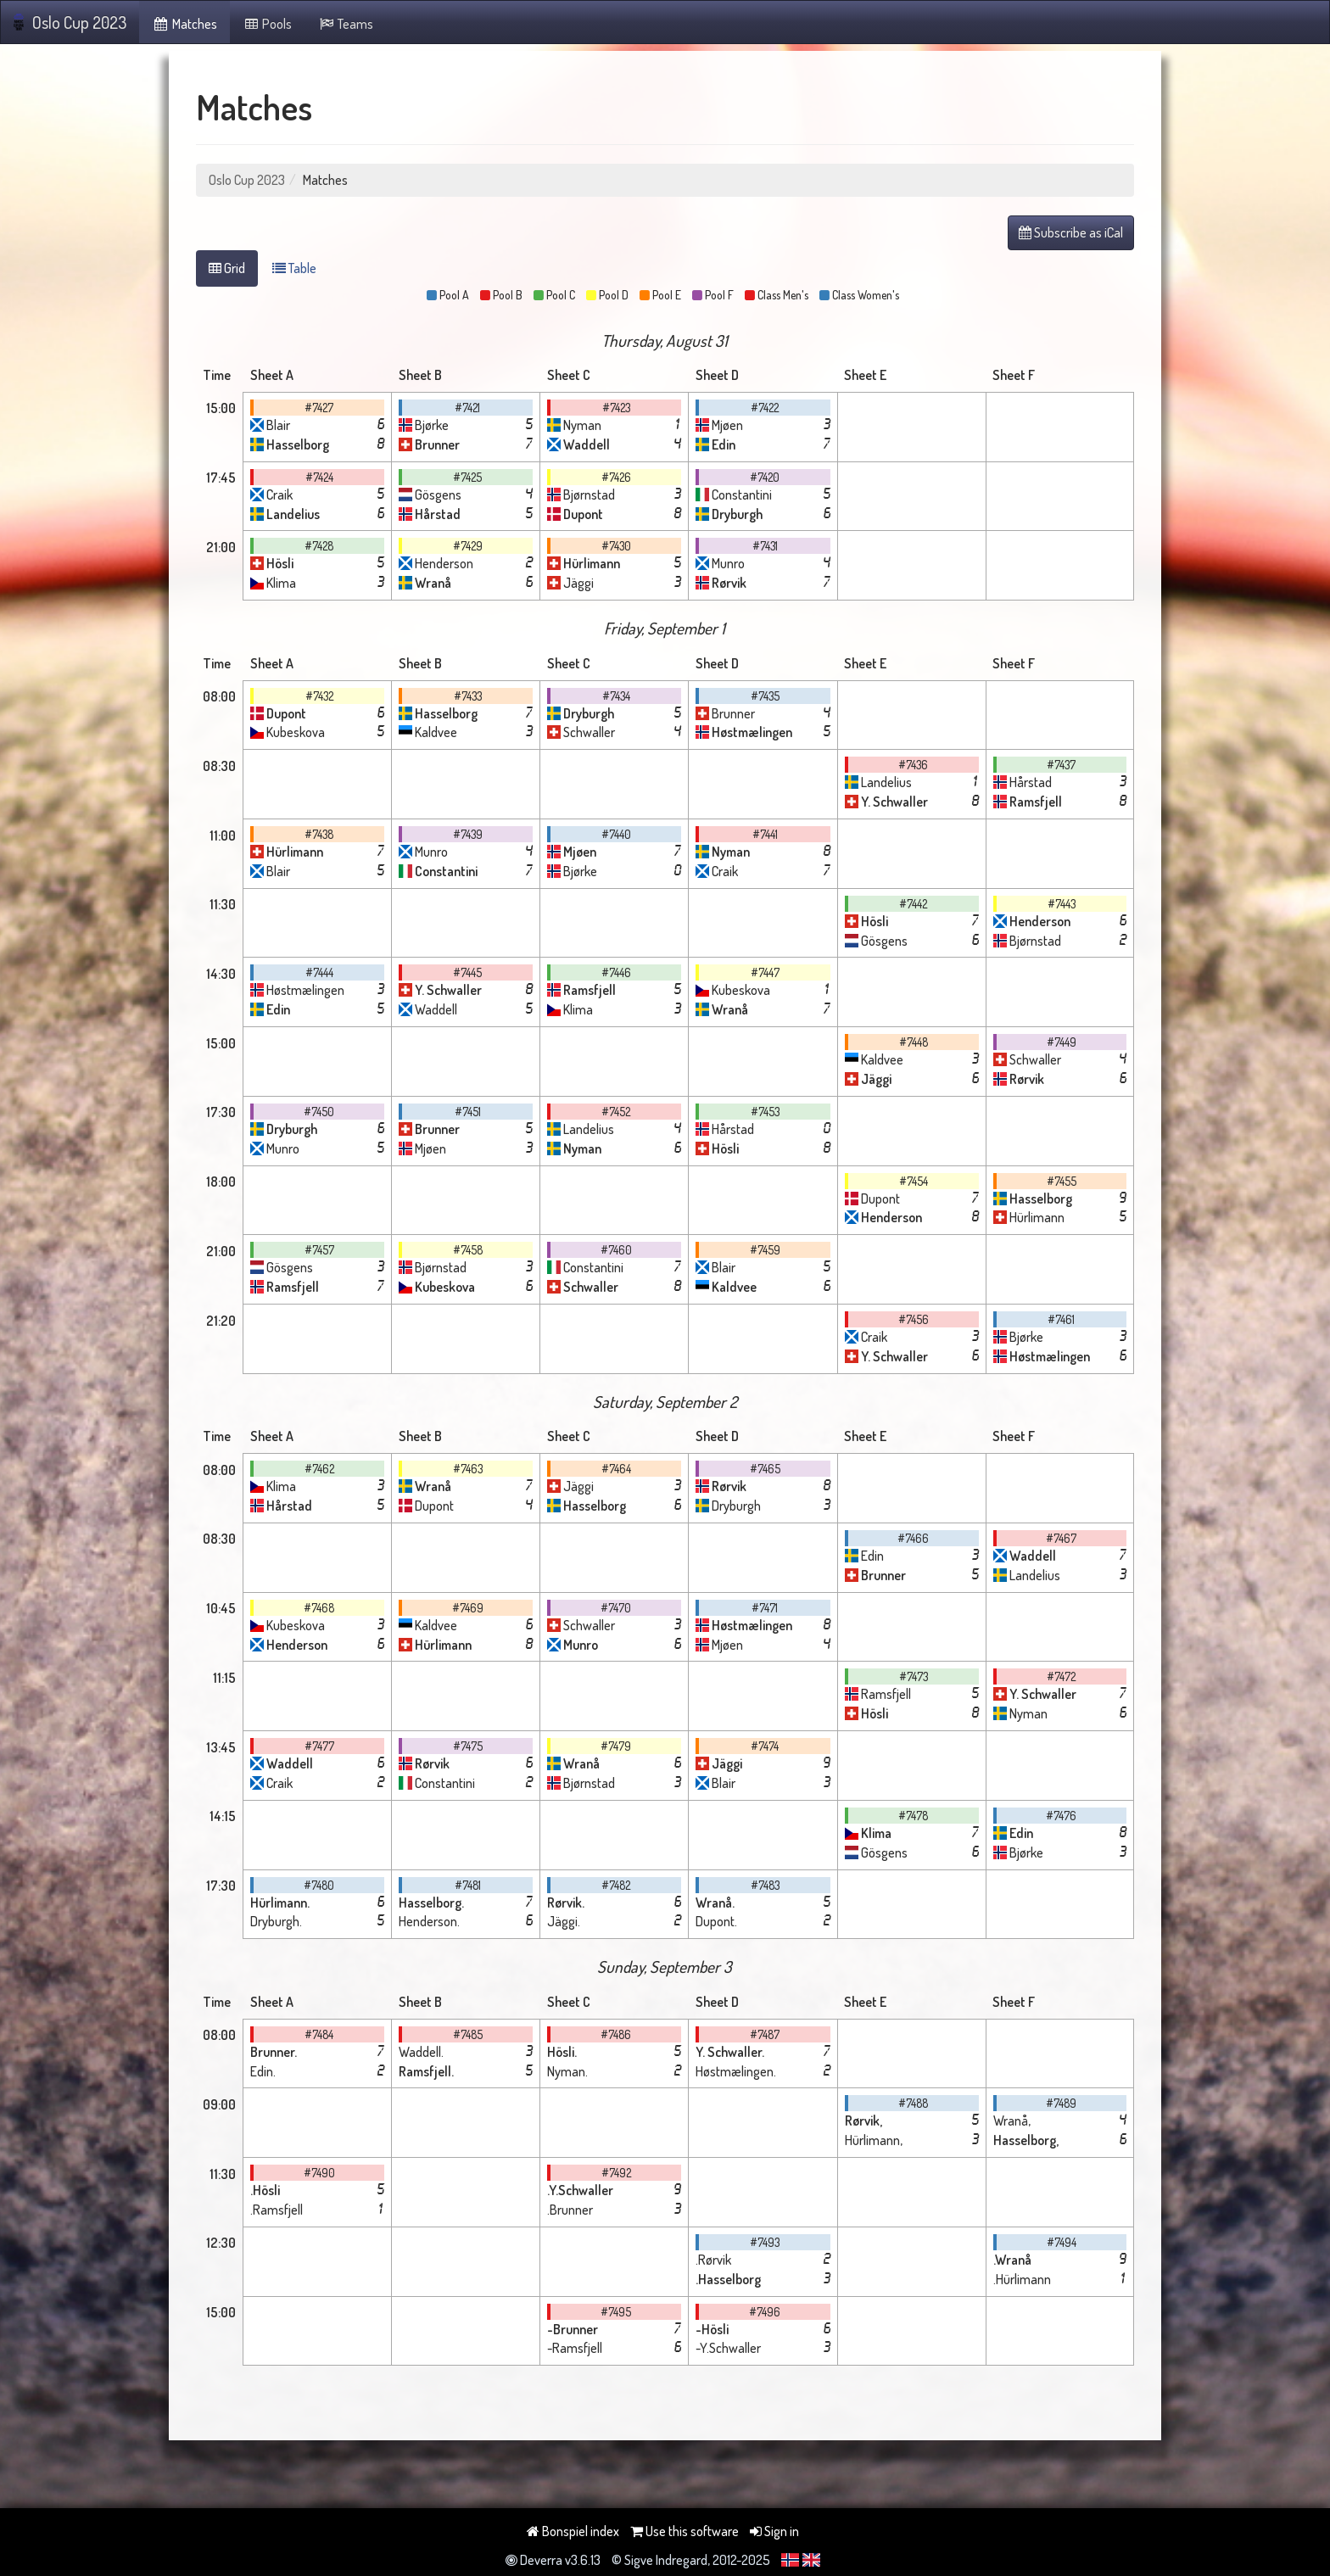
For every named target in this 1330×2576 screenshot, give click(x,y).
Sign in (774, 2531)
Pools (268, 23)
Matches (184, 23)
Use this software (684, 2531)
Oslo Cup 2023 (70, 22)
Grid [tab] (227, 268)
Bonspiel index (573, 2531)
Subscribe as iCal (1071, 232)
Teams (345, 23)
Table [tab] (294, 268)
